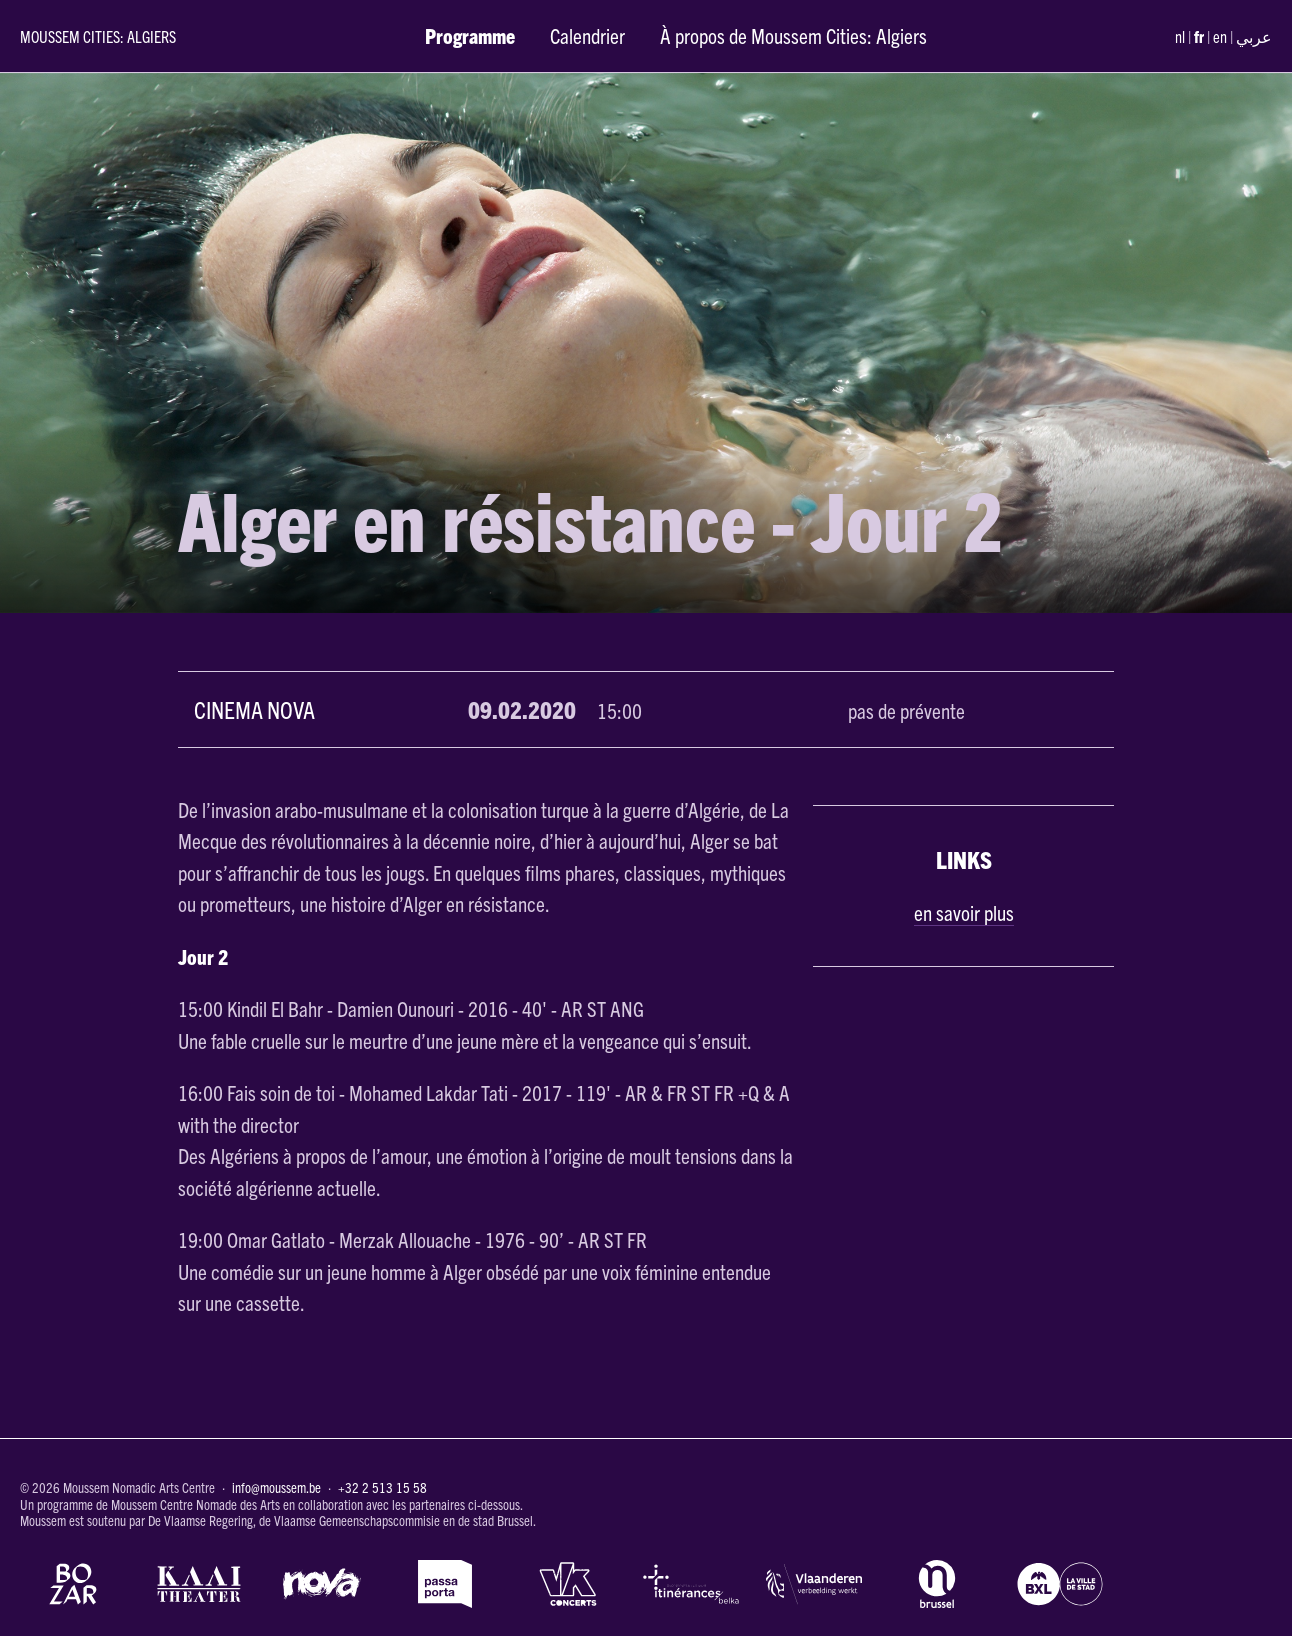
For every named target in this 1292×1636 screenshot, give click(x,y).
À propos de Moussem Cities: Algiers (793, 35)
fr (1199, 36)
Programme (470, 35)
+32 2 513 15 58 (382, 1487)
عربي (1254, 36)
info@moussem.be (276, 1487)
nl (1180, 36)
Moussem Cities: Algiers (98, 36)
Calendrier (587, 35)
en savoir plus (964, 912)
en (1220, 36)
